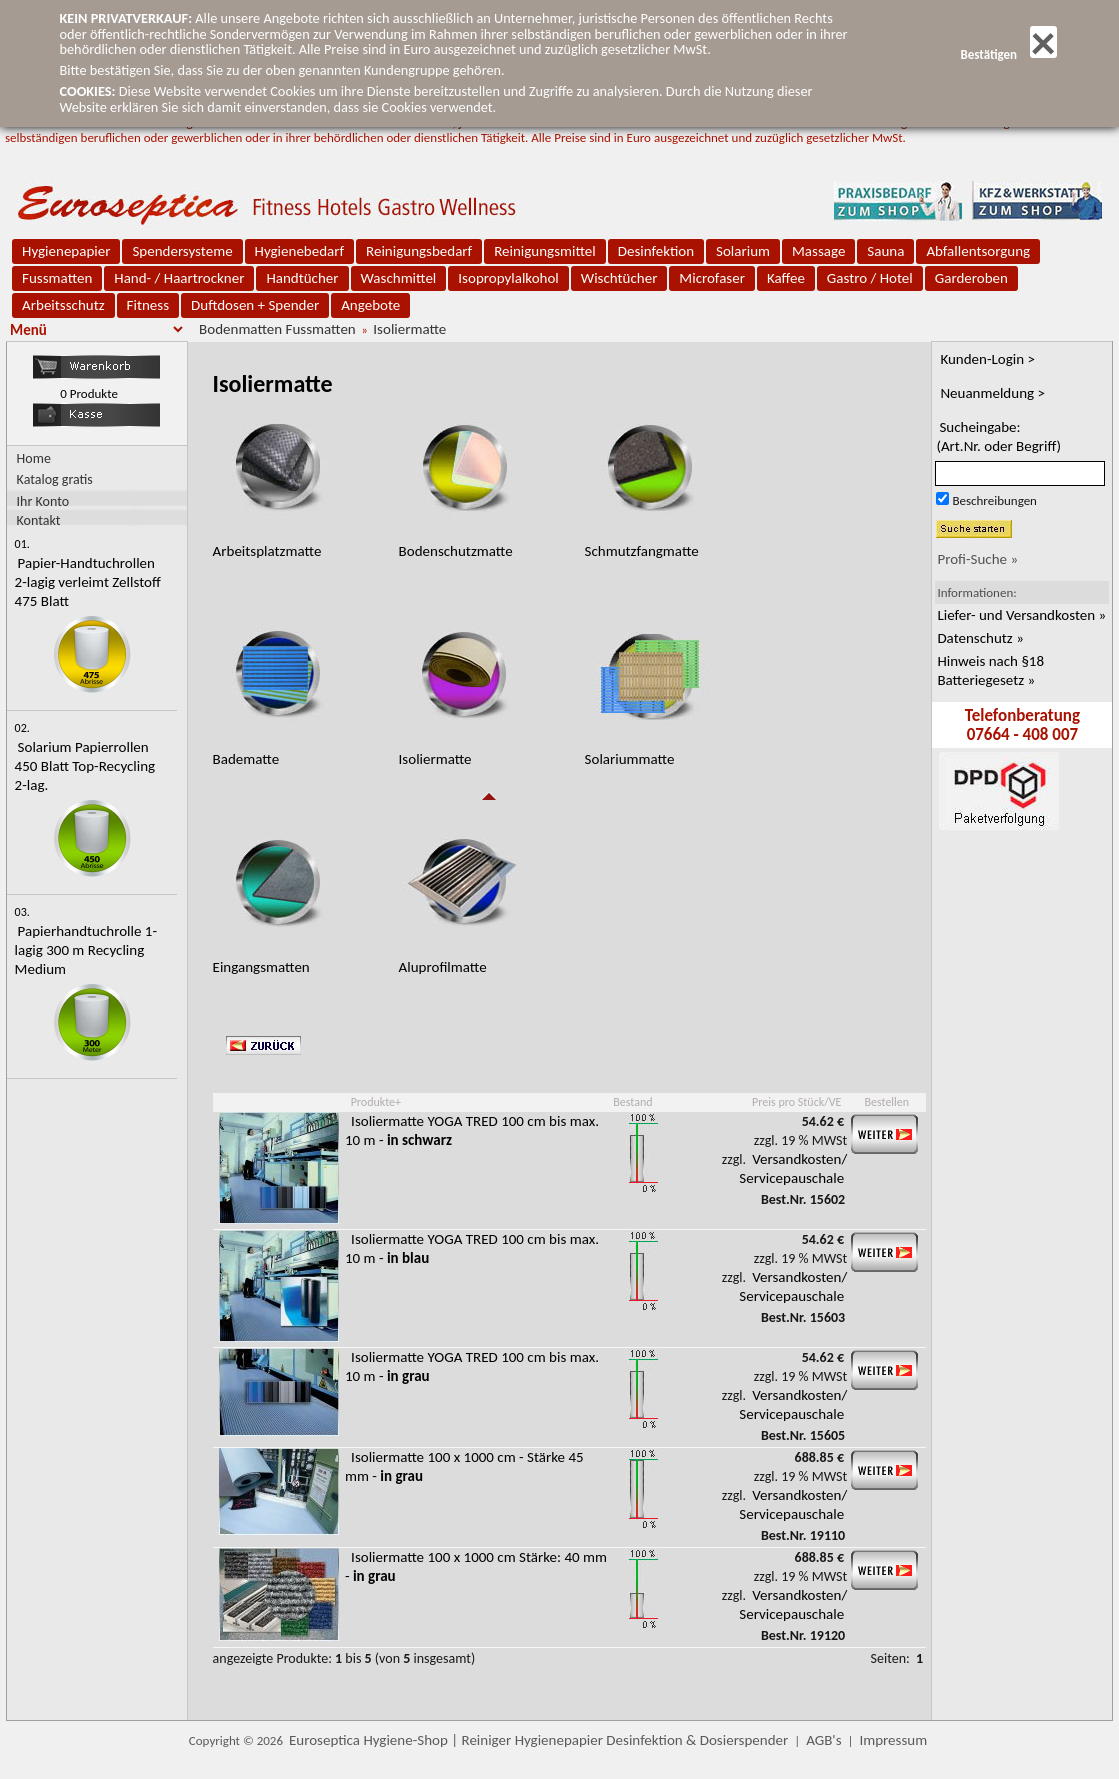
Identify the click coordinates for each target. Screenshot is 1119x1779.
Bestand (632, 1102)
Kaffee (786, 278)
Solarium (743, 251)
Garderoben (971, 278)
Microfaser (712, 278)
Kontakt (39, 519)
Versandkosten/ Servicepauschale (793, 1168)
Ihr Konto (43, 500)
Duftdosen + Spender (255, 305)
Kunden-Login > (987, 359)
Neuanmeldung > (992, 393)
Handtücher (302, 278)
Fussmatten (57, 278)
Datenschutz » (980, 638)
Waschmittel (399, 278)
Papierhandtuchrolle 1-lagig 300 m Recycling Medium (86, 950)
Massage (818, 251)
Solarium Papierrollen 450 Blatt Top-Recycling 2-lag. (85, 766)
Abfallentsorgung (978, 251)
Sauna (885, 251)
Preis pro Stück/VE (796, 1102)
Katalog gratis (55, 479)
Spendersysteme (182, 251)
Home (34, 458)
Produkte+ (376, 1102)
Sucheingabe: (998, 436)
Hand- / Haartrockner (179, 278)
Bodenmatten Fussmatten (277, 329)
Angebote (370, 305)
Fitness (148, 305)
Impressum (893, 1740)
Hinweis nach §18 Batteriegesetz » (990, 670)
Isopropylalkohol (508, 278)
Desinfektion (656, 251)
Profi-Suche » (977, 559)
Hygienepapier (66, 251)
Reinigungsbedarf (419, 251)
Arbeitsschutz (63, 305)
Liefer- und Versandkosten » (1021, 615)
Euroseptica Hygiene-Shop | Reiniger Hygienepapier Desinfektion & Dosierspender (538, 1740)
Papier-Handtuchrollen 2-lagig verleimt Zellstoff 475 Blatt (88, 582)
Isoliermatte (409, 329)
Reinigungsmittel (545, 251)
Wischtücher (619, 278)
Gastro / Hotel (870, 278)
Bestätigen (1008, 54)
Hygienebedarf (299, 251)
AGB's (823, 1740)
